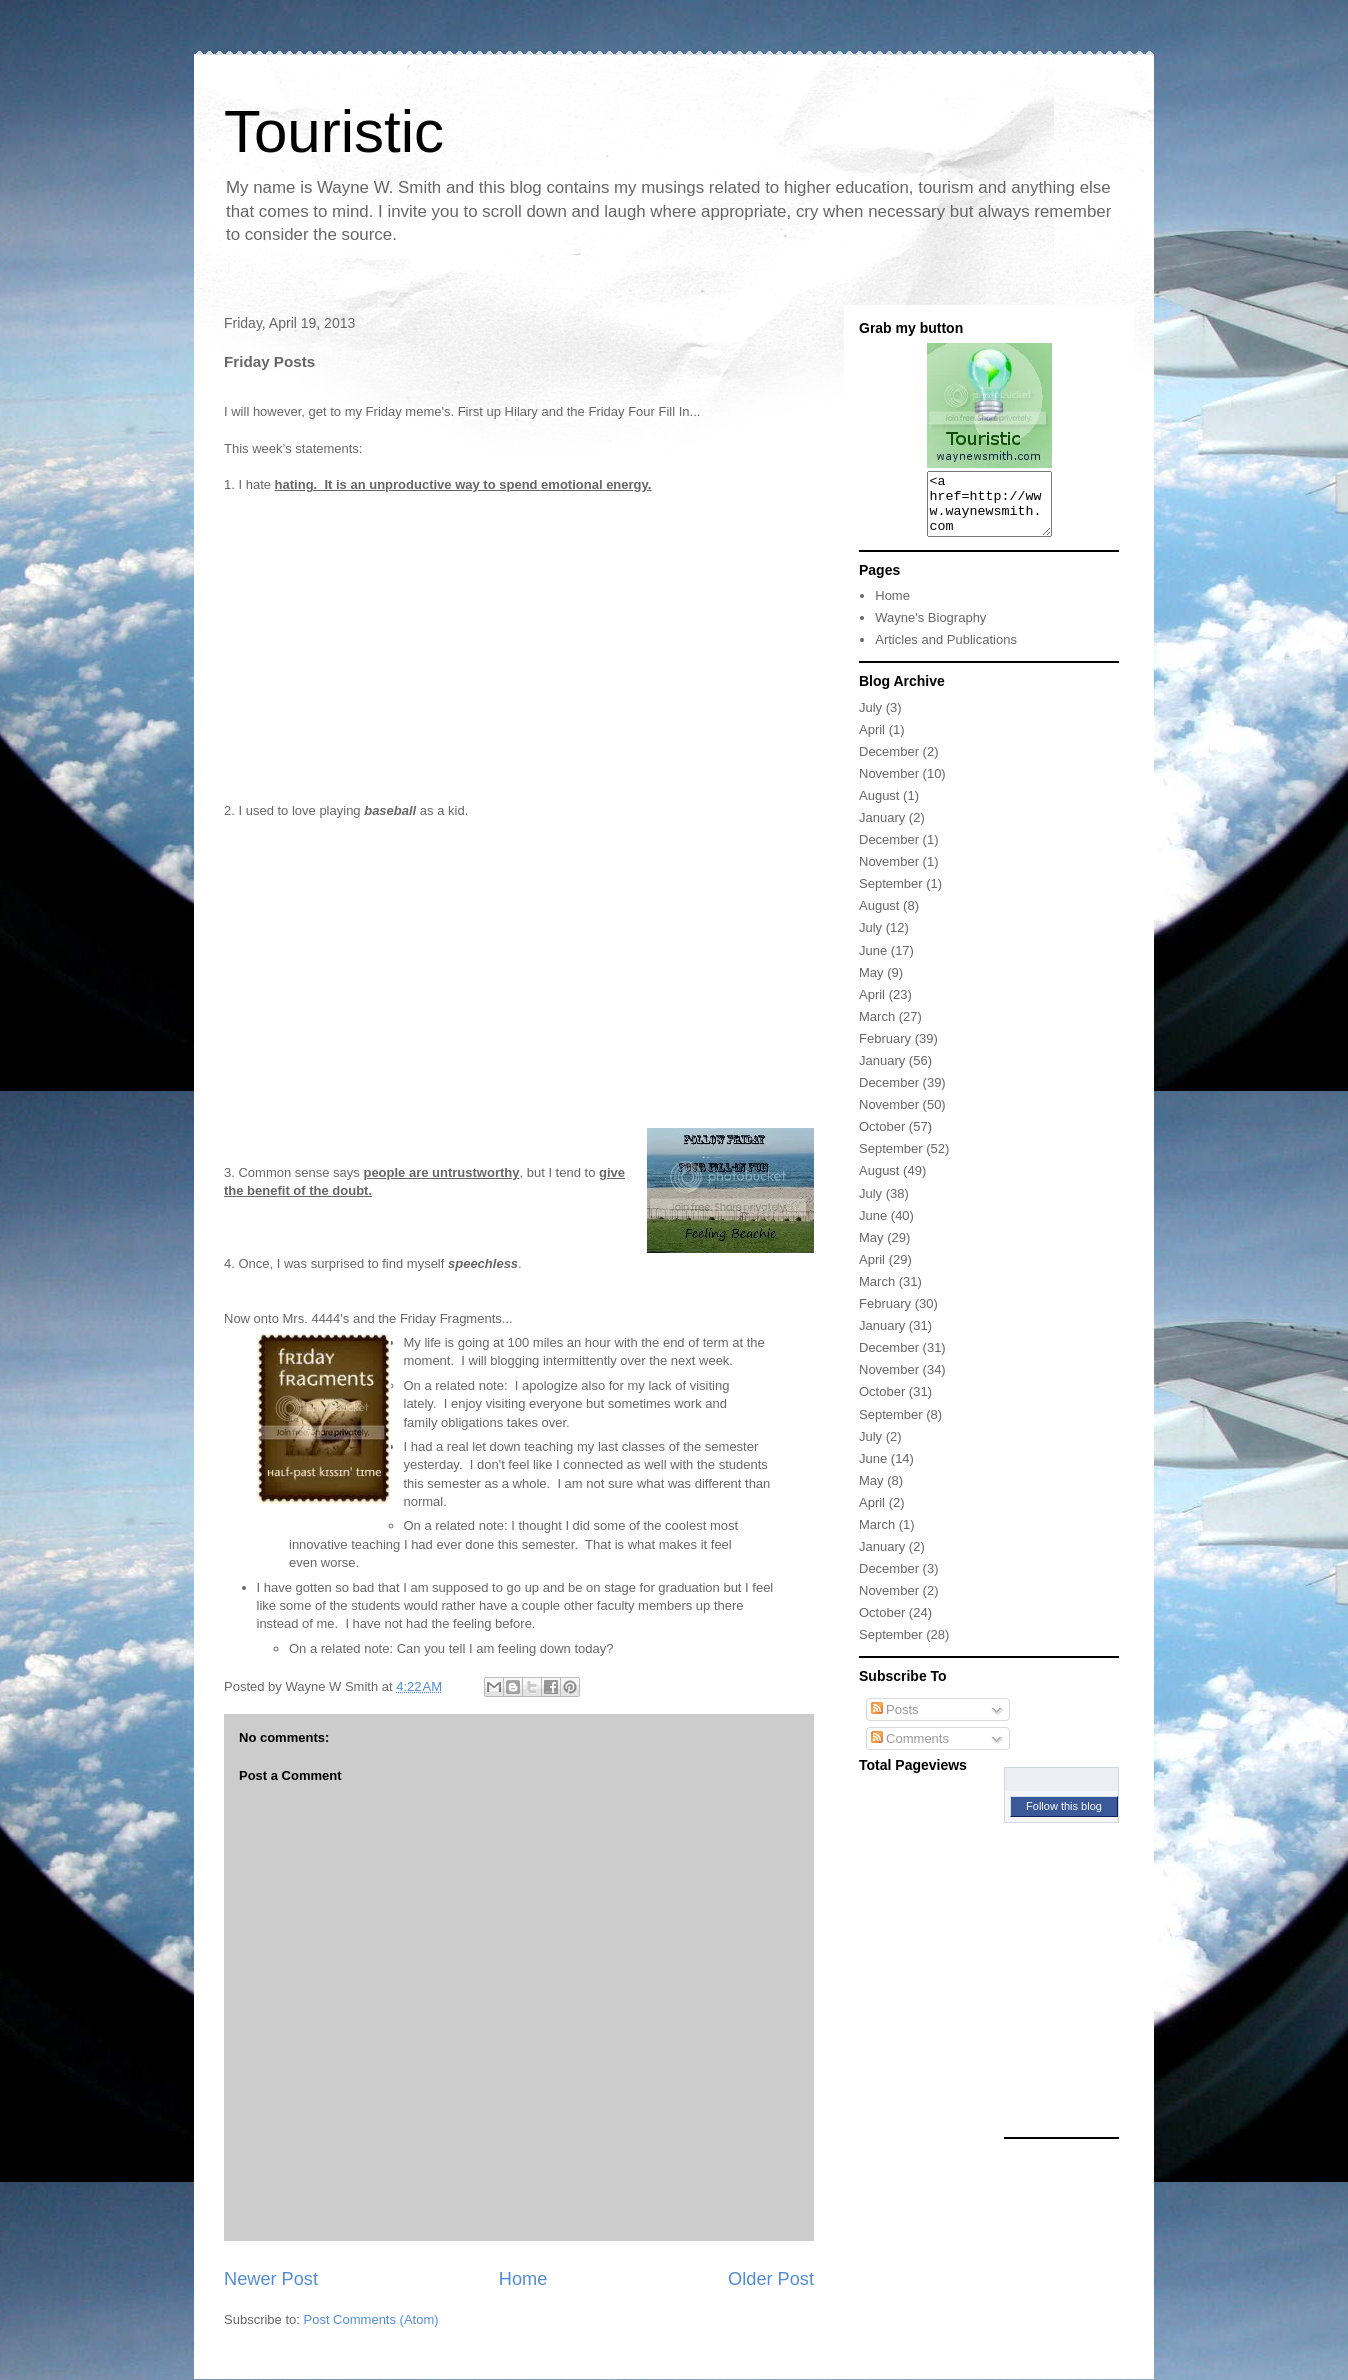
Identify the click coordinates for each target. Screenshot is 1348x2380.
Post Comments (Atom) (371, 2319)
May (871, 984)
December (889, 763)
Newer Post (271, 2279)
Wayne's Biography (930, 629)
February (885, 1050)
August (879, 807)
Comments (910, 1750)
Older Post (771, 2279)
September (891, 895)
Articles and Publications (946, 651)
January (882, 829)
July (870, 719)
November (889, 785)
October (882, 1138)
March (877, 1028)
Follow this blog (1064, 1818)
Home (523, 2279)
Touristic (334, 131)
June (873, 962)
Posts (895, 1721)
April (872, 741)
